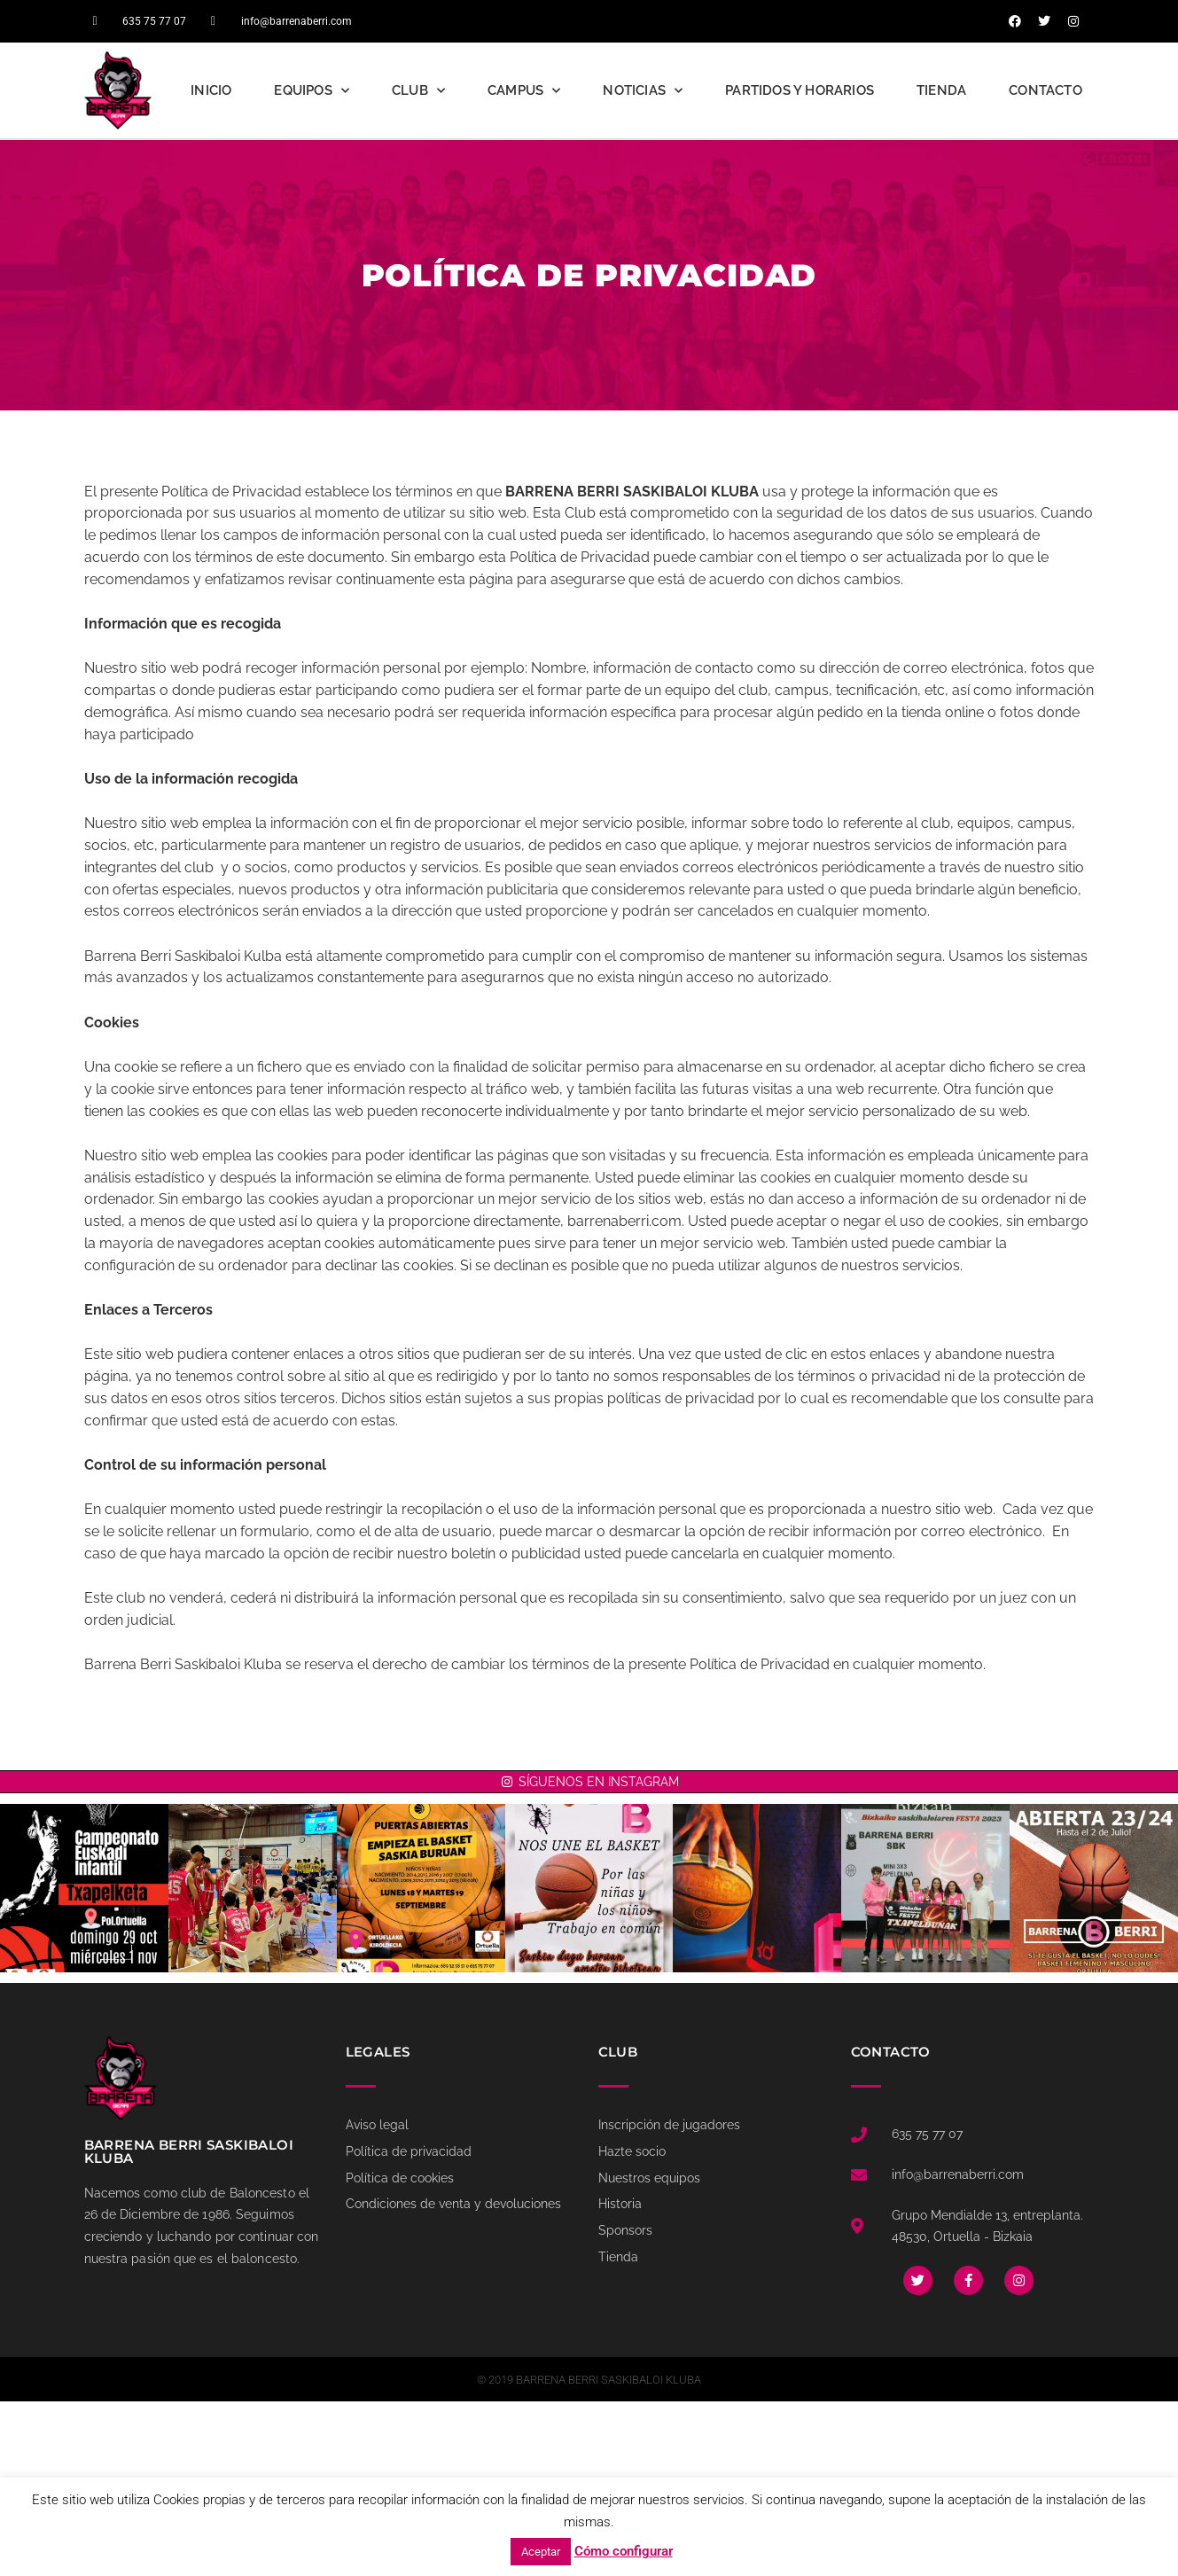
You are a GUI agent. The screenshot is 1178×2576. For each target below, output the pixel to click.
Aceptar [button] (540, 2551)
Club (418, 91)
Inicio (211, 90)
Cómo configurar (623, 2551)
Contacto (1045, 90)
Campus (524, 91)
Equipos (311, 91)
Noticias (643, 91)
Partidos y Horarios (799, 90)
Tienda (941, 90)
